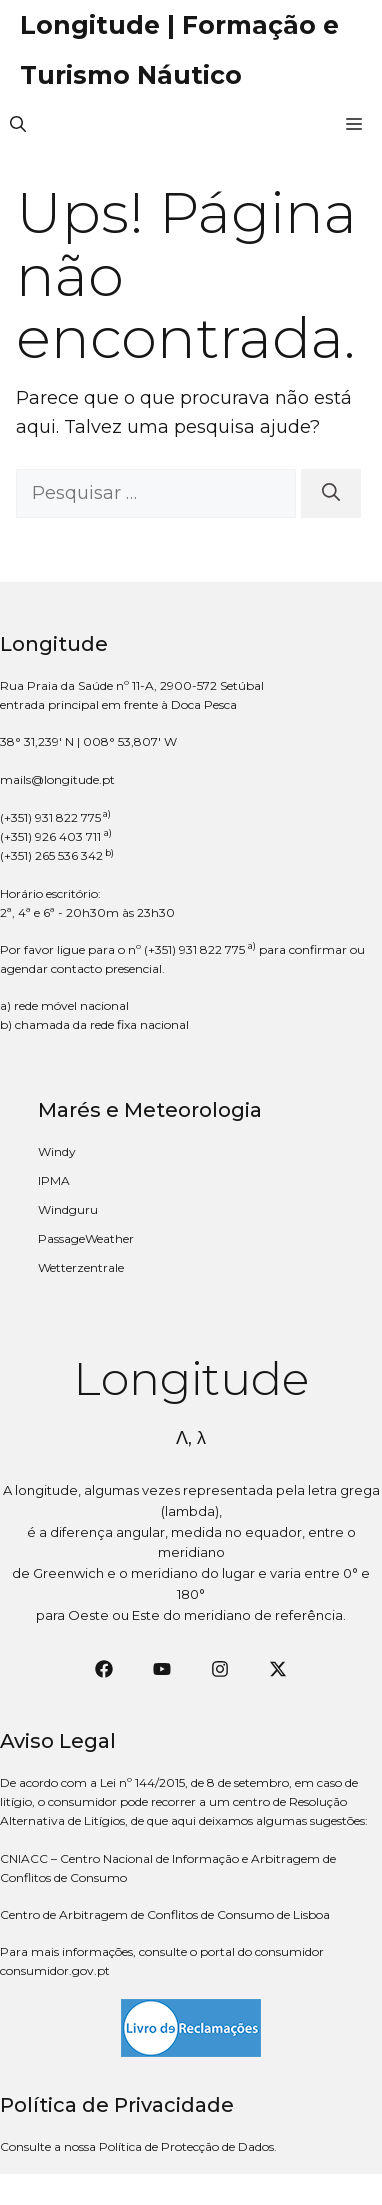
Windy (57, 1151)
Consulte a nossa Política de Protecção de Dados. (138, 2146)
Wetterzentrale (81, 1267)
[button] (18, 125)
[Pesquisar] (331, 493)
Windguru (68, 1209)
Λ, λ (191, 1438)
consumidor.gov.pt (55, 1970)
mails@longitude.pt (57, 779)
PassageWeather (86, 1238)
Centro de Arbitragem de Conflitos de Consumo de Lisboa (165, 1914)
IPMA (54, 1180)
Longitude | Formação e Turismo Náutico (179, 50)
